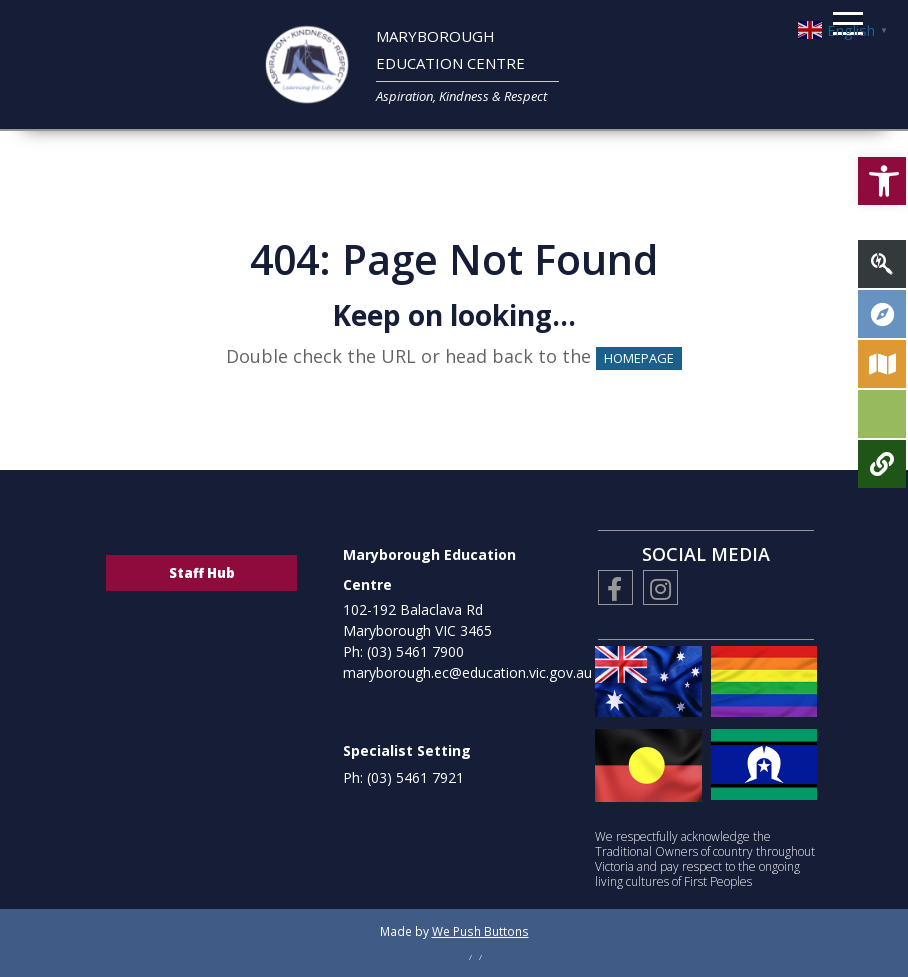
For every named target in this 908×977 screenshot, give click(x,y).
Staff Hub (202, 572)
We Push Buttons (480, 931)
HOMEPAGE (639, 358)
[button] (882, 161)
